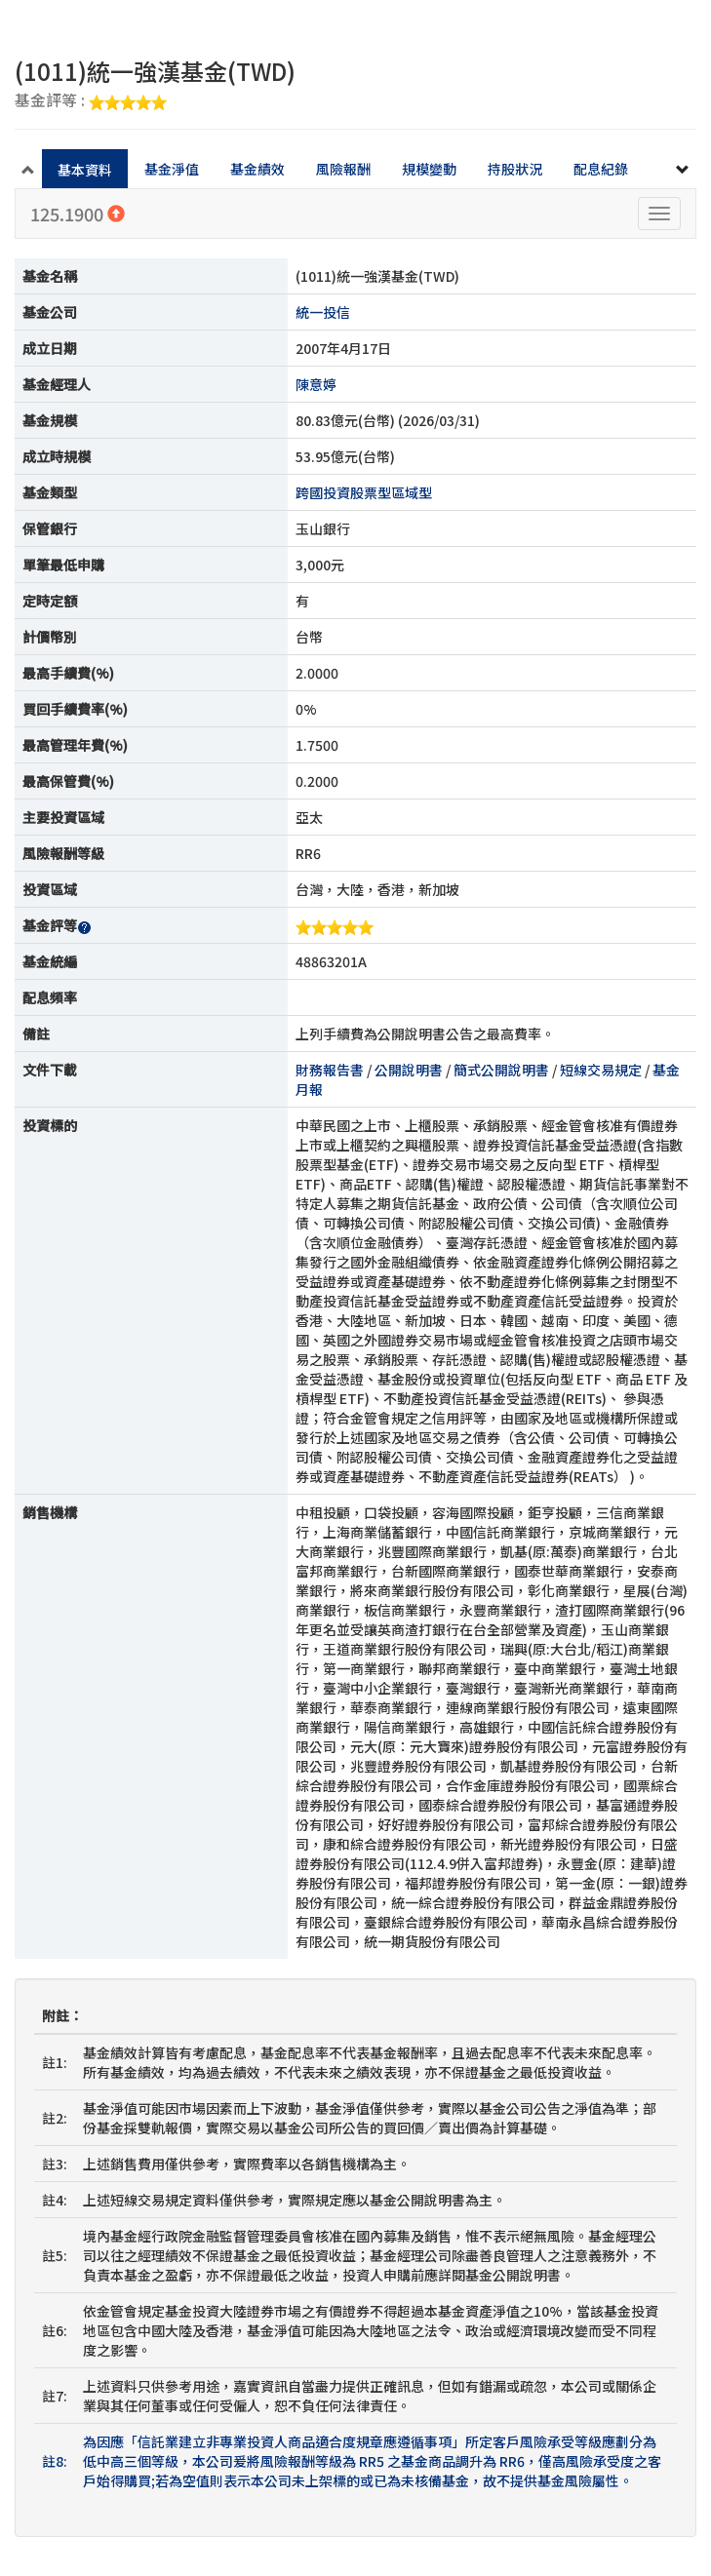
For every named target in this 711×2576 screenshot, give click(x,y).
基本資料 (85, 169)
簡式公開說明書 (501, 1069)
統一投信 (323, 312)
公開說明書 (409, 1069)
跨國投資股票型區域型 (364, 492)
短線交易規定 (601, 1069)
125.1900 (77, 213)
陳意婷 (316, 384)
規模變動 (429, 168)
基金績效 (257, 168)
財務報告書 (330, 1069)
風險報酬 (343, 168)
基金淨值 (171, 168)
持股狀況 (515, 168)
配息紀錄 (600, 168)
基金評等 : (91, 101)
